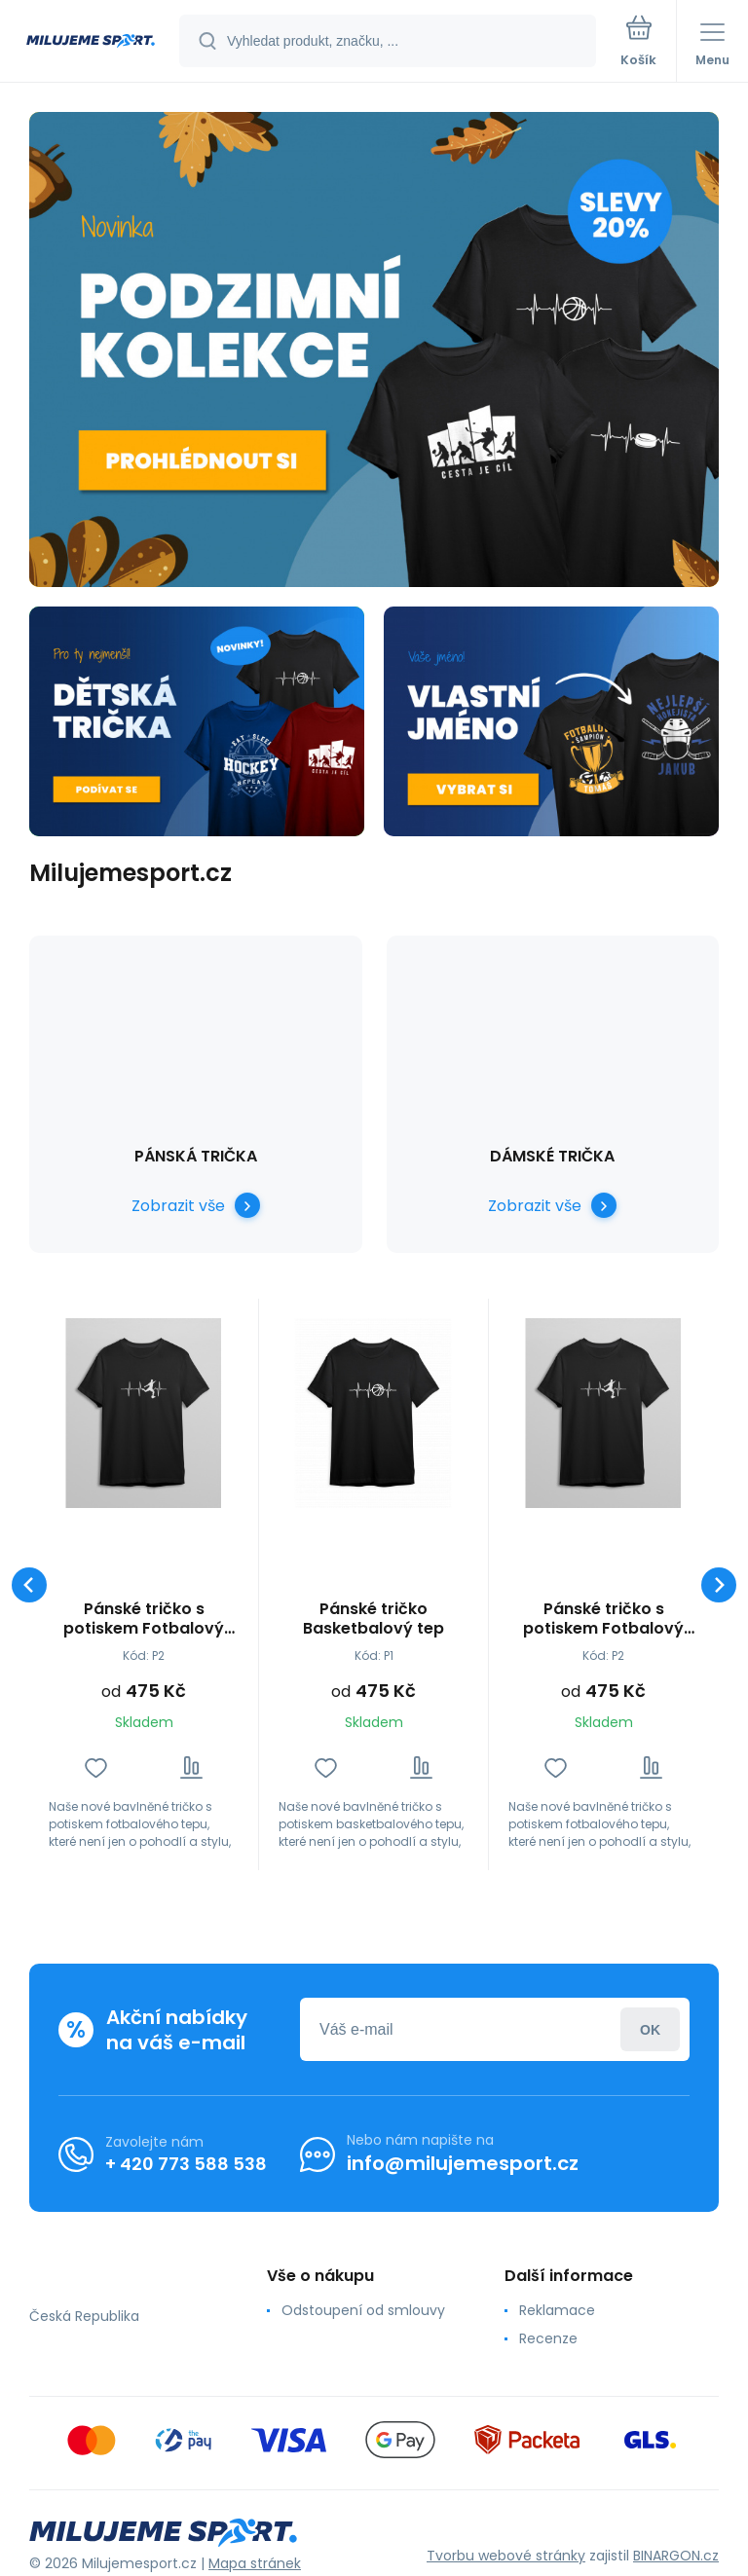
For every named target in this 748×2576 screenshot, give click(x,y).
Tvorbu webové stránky (506, 2555)
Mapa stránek (254, 2563)
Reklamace (557, 2310)
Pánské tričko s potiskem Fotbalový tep (143, 1619)
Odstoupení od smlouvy (363, 2310)
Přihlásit (650, 2029)
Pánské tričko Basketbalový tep (373, 1619)
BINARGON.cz (676, 2555)
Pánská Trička (195, 1156)
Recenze (548, 2338)
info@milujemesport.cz (463, 2163)
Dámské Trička (552, 1156)
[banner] (90, 42)
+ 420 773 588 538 (186, 2164)
